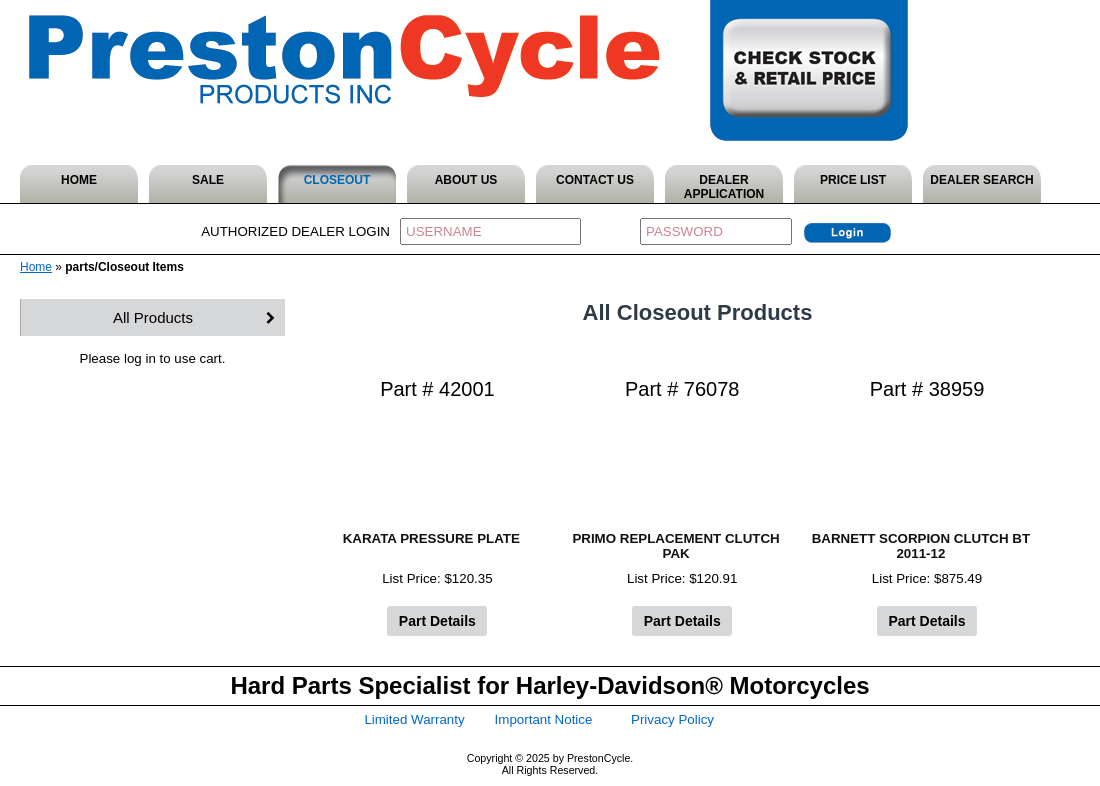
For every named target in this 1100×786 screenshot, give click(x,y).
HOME (79, 180)
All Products (153, 317)
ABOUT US (466, 180)
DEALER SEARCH (981, 180)
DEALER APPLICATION (724, 187)
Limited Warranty (414, 719)
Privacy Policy (672, 719)
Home (36, 267)
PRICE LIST (853, 180)
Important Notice (544, 719)
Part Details (437, 621)
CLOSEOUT (337, 180)
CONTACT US (595, 180)
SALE (208, 180)
